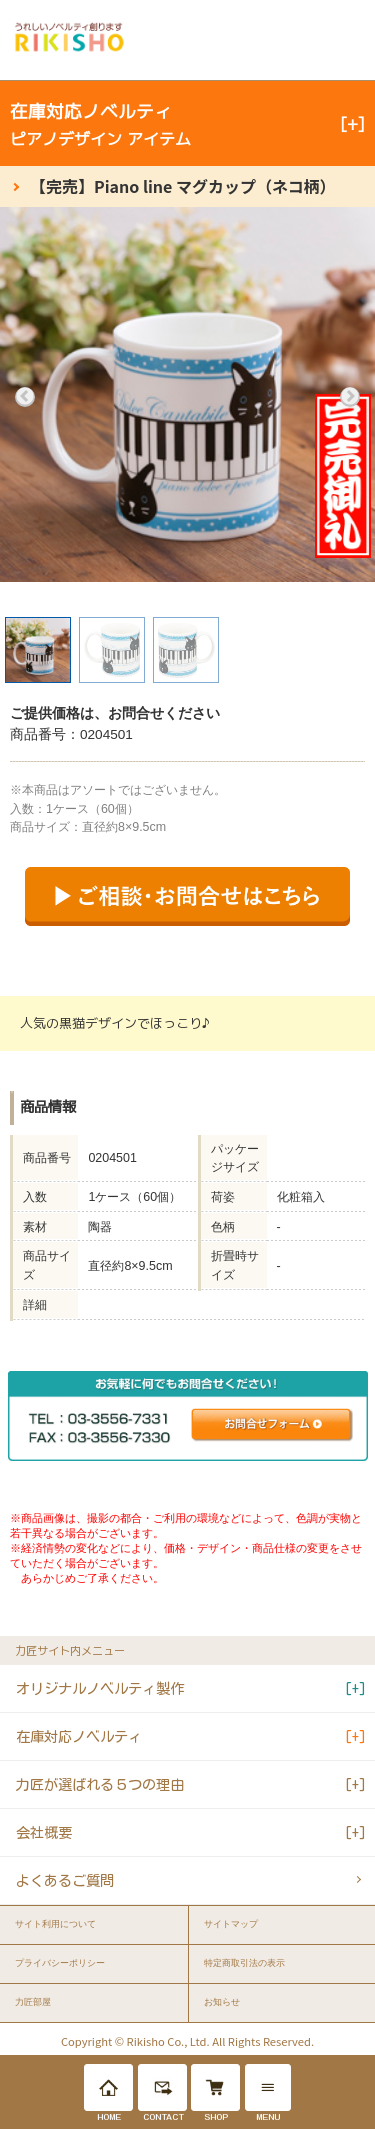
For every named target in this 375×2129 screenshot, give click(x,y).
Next (350, 397)
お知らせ (222, 2002)
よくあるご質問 (65, 1880)
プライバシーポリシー (60, 1963)
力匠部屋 (33, 2002)
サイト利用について (55, 1924)
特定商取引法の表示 (244, 1963)
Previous (25, 397)
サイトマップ (231, 1924)
